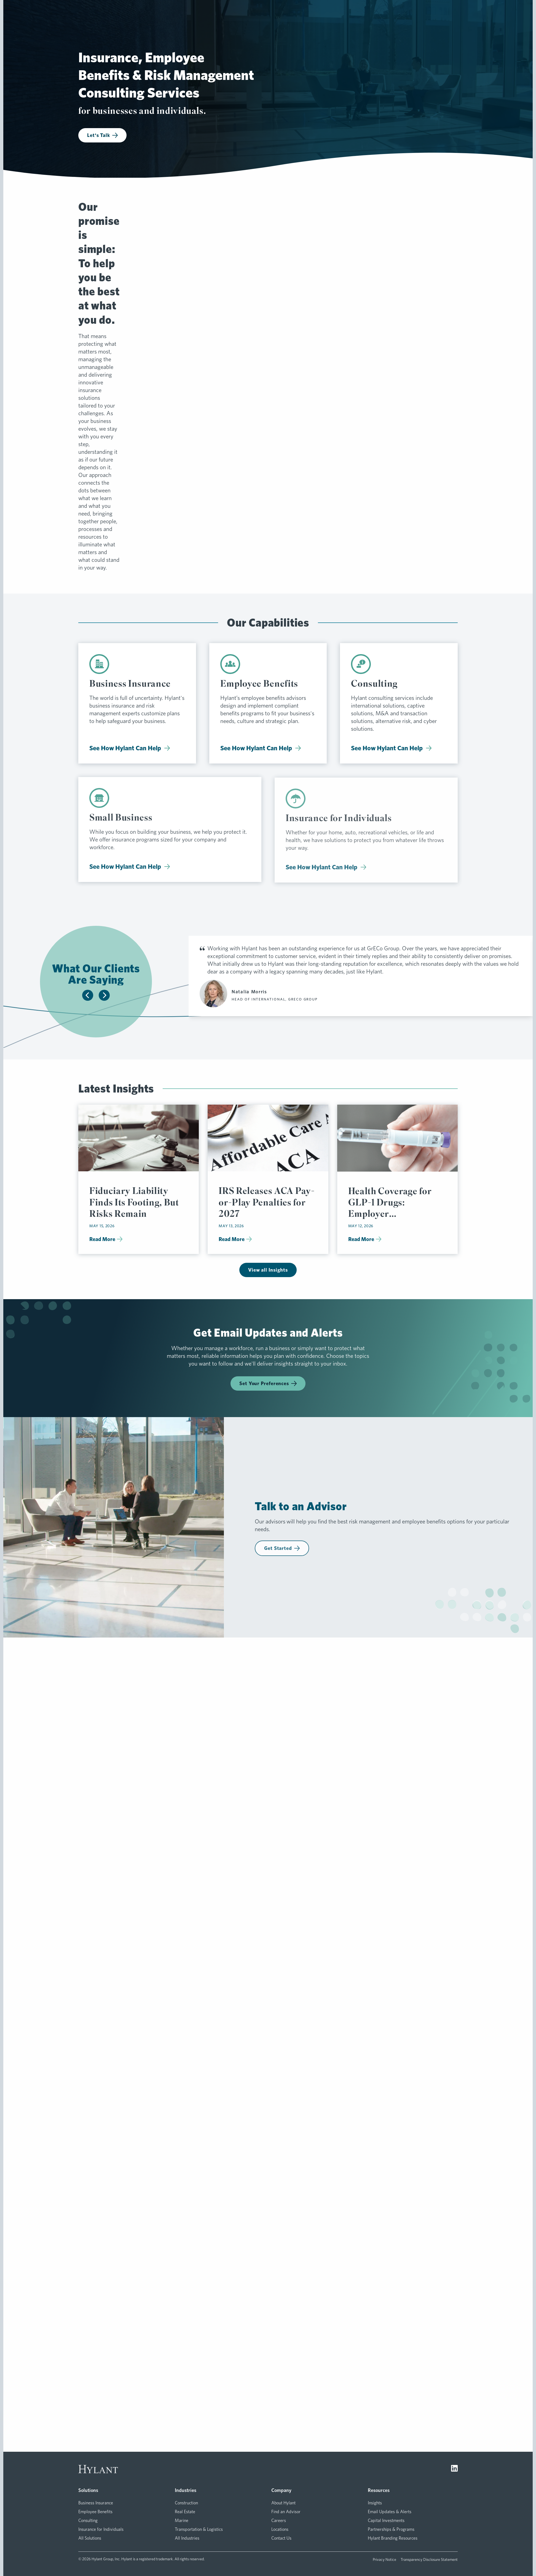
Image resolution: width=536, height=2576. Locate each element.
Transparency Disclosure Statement (429, 2559)
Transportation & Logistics (199, 2529)
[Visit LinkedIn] (454, 2469)
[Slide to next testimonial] (104, 995)
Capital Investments (386, 2520)
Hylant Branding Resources (392, 2538)
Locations (279, 2529)
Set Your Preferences (268, 1383)
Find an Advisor (286, 2511)
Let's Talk (102, 135)
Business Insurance (95, 2502)
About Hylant (283, 2502)
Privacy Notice (384, 2559)
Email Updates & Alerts (389, 2511)
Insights (375, 2502)
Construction (186, 2502)
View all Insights (268, 1270)
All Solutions (89, 2538)
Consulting (88, 2520)
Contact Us (281, 2538)
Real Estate (185, 2511)
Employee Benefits (95, 2511)
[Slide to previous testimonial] (87, 995)
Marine (181, 2520)
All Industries (187, 2538)
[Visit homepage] (98, 2469)
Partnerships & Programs (391, 2529)
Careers (278, 2520)
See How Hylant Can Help (129, 752)
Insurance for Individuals (101, 2529)
